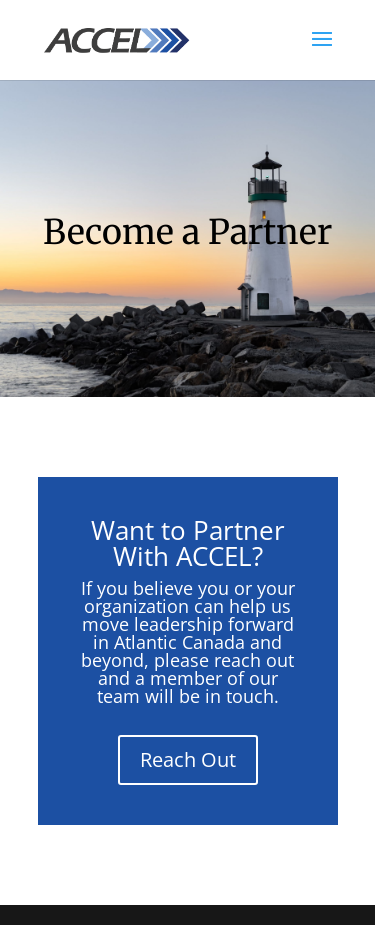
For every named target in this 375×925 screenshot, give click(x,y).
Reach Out (188, 759)
